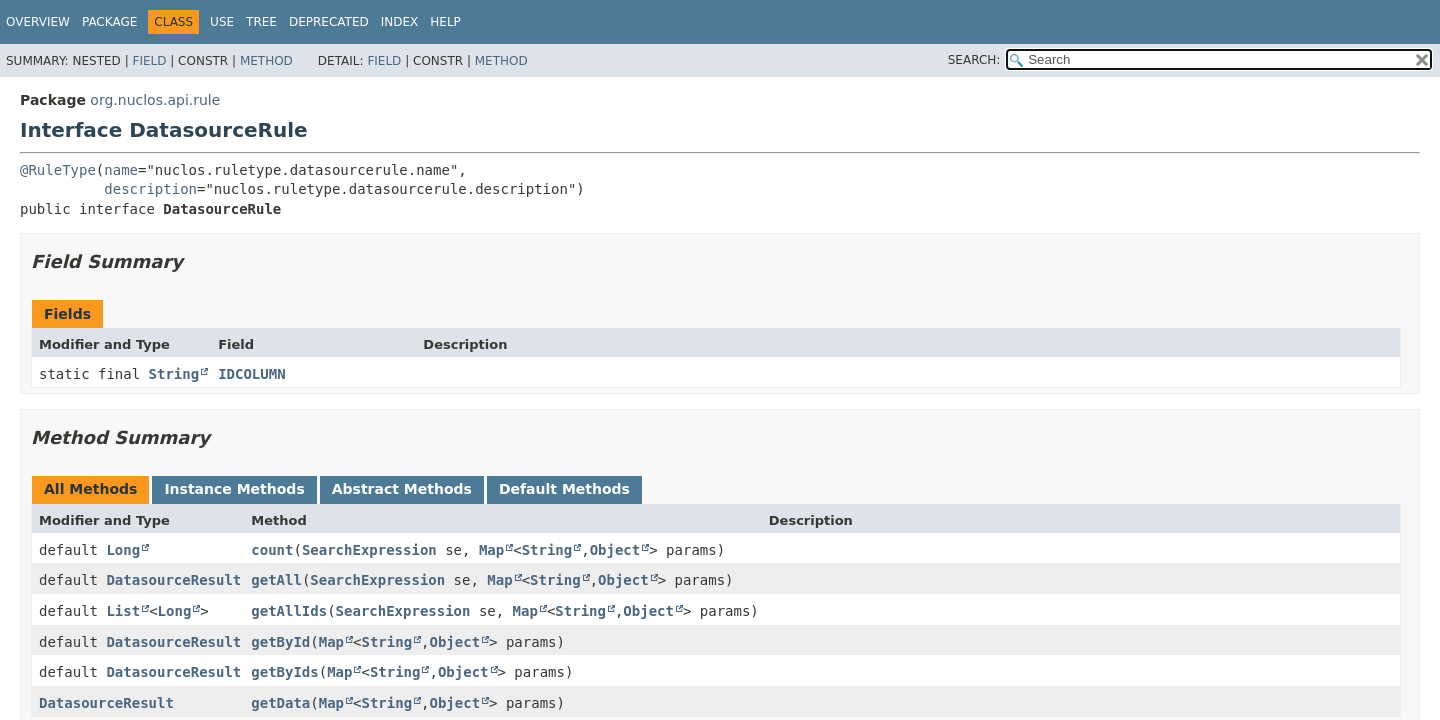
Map (491, 550)
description (150, 189)
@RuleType (58, 170)
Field (149, 61)
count (272, 550)
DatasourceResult (173, 580)
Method (266, 61)
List (123, 611)
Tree (261, 22)
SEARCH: (974, 60)
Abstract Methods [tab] (402, 489)
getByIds (284, 672)
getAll (276, 580)
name (121, 170)
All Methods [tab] (90, 489)
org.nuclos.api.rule (155, 100)
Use (222, 22)
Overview (38, 22)
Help (445, 22)
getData (280, 703)
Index (400, 22)
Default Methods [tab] (564, 489)
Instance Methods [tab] (234, 489)
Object (615, 550)
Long (123, 550)
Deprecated (329, 22)
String (174, 374)
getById (280, 642)
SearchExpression (369, 550)
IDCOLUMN (251, 374)
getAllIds (289, 611)
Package (109, 22)
